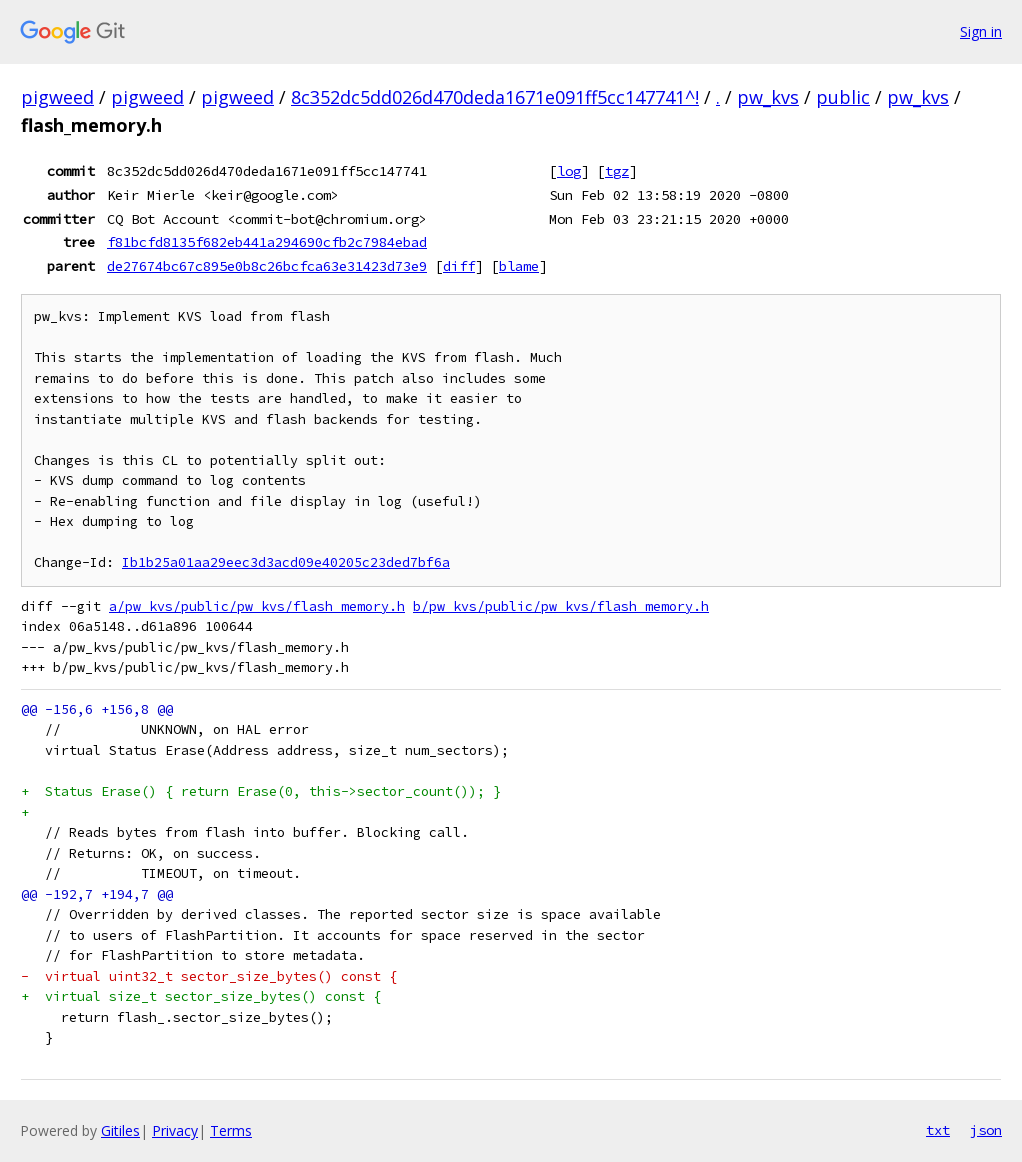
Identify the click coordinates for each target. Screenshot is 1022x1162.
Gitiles (120, 1130)
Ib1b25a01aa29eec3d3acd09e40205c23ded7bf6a (286, 562)
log (569, 171)
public (843, 97)
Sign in (981, 31)
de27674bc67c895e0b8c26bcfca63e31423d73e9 (267, 266)
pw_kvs (768, 97)
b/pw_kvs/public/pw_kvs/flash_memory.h (561, 606)
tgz (617, 171)
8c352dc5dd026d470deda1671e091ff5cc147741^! (495, 97)
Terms (231, 1130)
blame (519, 266)
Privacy (175, 1130)
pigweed (57, 97)
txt (938, 1130)
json (986, 1130)
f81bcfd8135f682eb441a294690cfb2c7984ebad (267, 242)
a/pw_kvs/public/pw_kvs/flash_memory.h (257, 606)
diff (459, 266)
